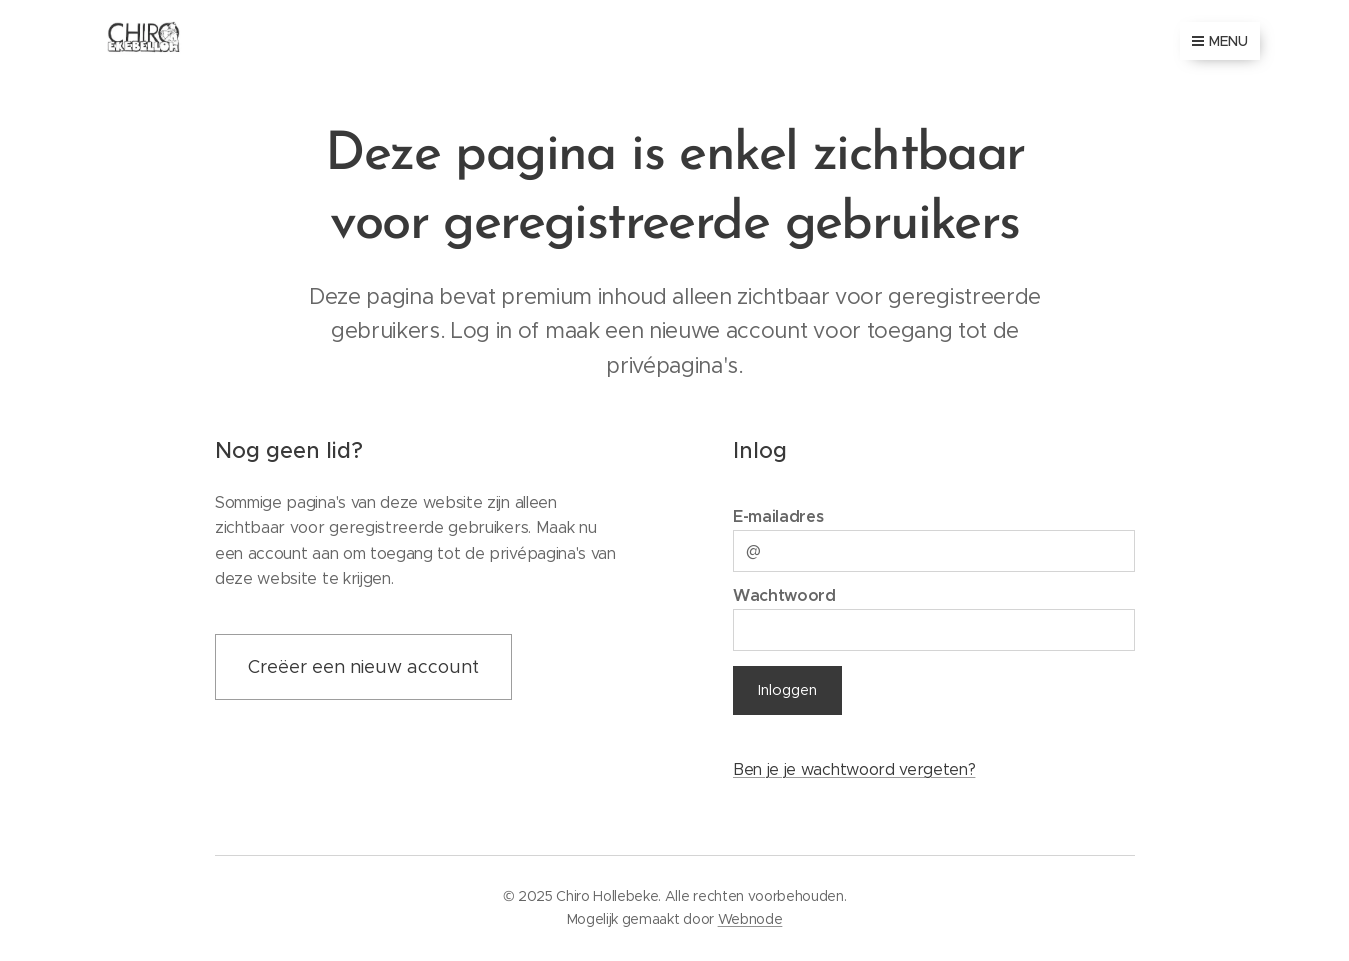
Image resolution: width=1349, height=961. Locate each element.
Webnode (750, 919)
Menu (1220, 41)
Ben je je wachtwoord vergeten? (853, 769)
